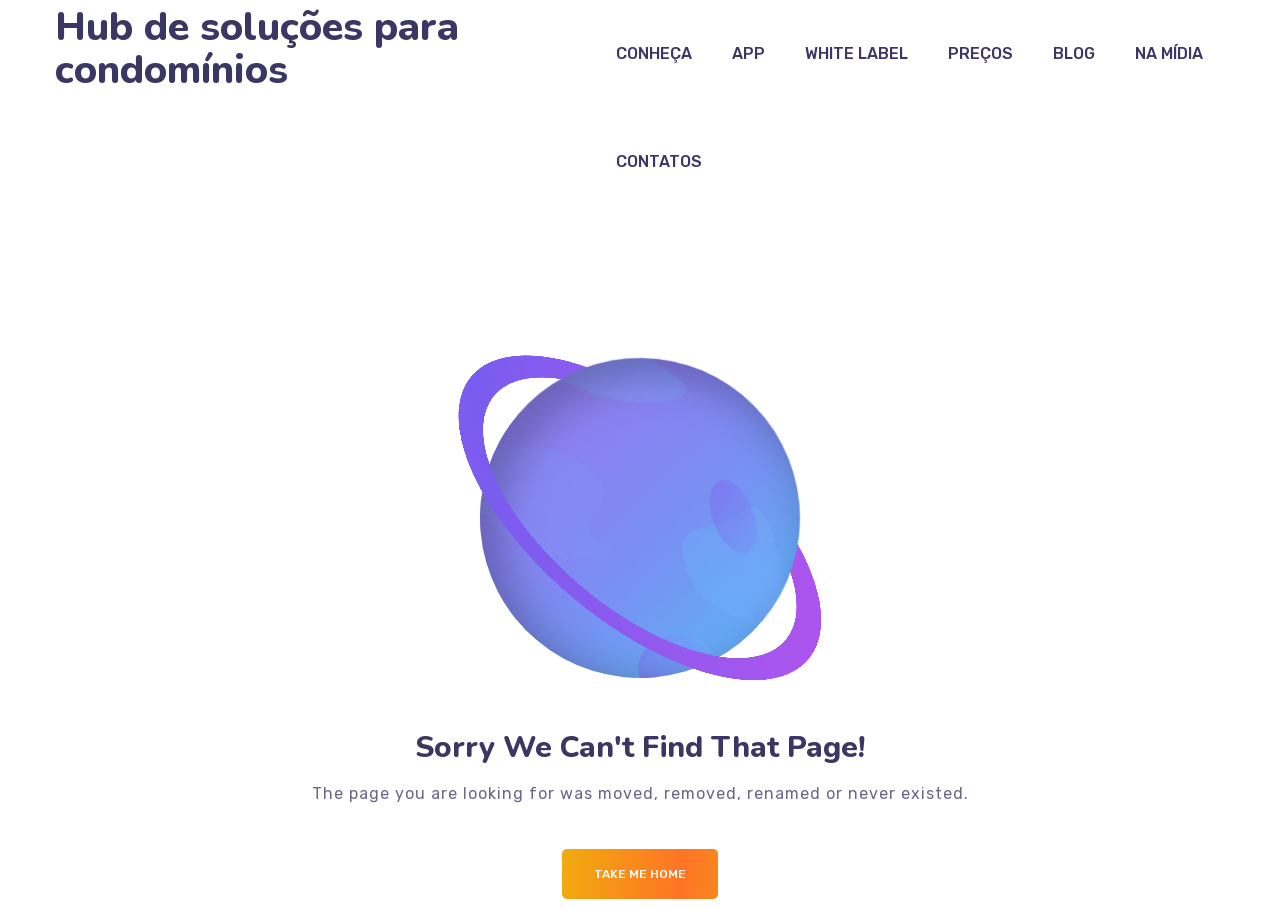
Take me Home (640, 874)
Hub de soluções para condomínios (257, 49)
